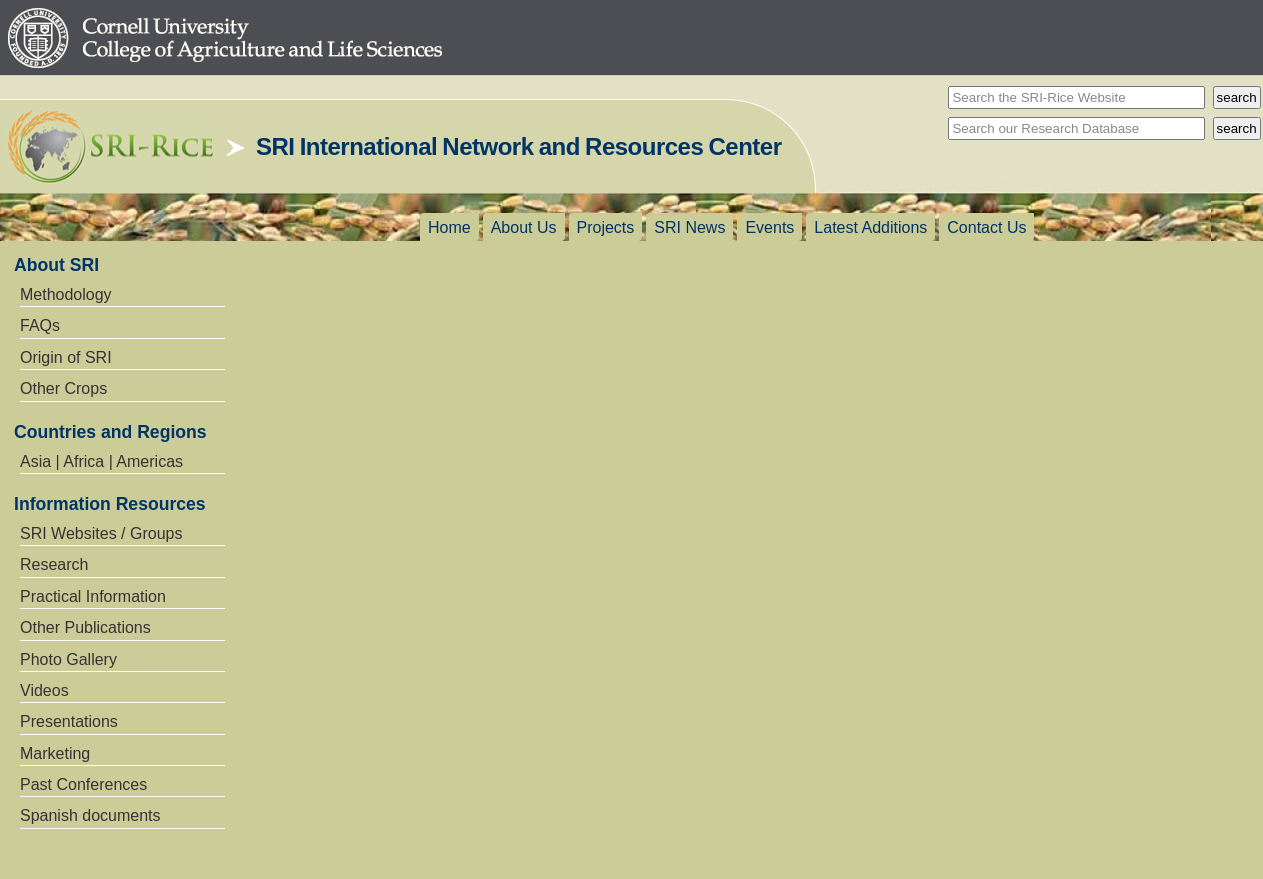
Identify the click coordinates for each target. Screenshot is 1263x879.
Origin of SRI (66, 357)
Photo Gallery (68, 659)
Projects (606, 227)
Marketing (55, 753)
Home (449, 227)
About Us (524, 227)
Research (54, 564)
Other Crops (63, 388)
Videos (44, 690)
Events (769, 227)
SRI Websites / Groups (101, 533)
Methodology (66, 294)
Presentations (69, 721)
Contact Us (986, 227)
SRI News (689, 227)
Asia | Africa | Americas (101, 461)
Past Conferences (83, 784)
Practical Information (93, 596)
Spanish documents (90, 815)
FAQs (40, 325)
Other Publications (85, 627)
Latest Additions (870, 227)
